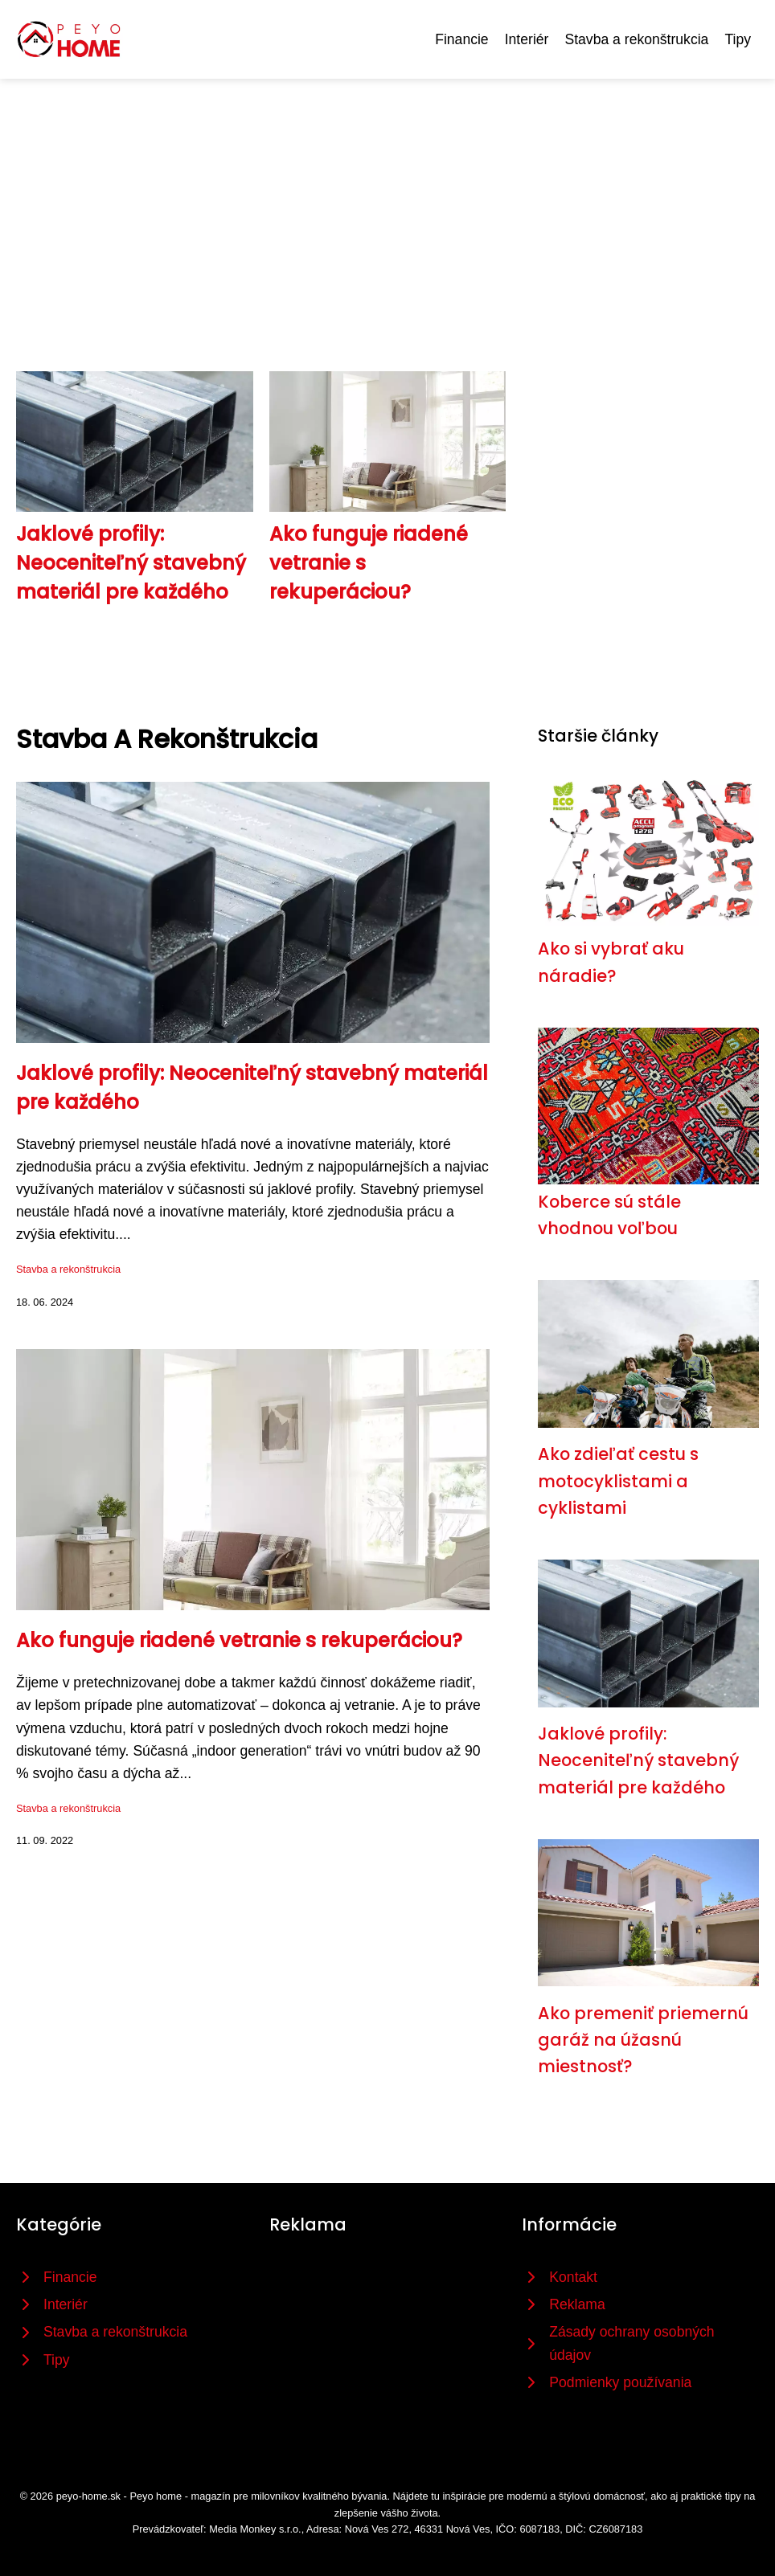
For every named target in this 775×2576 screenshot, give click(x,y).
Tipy (737, 39)
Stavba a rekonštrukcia (636, 39)
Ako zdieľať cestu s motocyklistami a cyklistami (618, 1480)
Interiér (527, 39)
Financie (462, 39)
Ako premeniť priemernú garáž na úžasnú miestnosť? (643, 2040)
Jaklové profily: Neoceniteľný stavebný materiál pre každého (131, 563)
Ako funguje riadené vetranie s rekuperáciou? (239, 1640)
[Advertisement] (387, 199)
